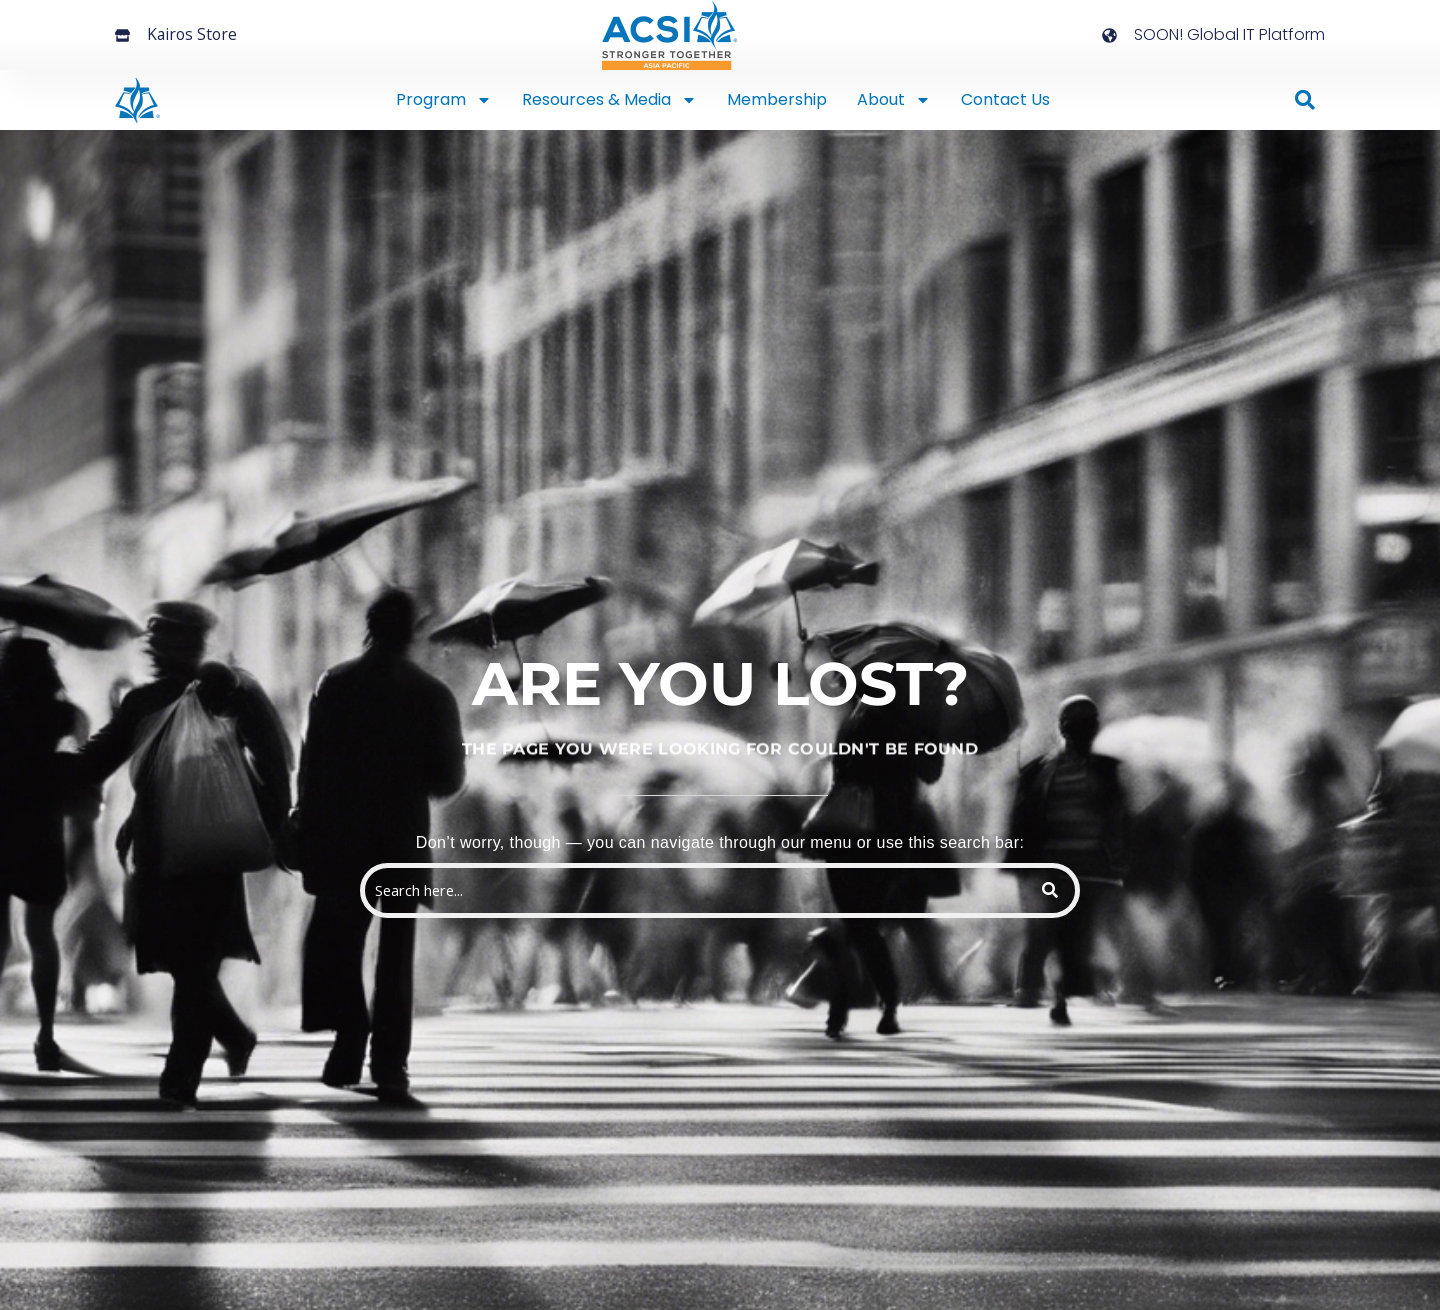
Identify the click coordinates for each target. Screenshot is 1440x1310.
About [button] (894, 100)
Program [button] (444, 100)
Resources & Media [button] (609, 100)
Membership (777, 99)
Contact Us (1005, 99)
